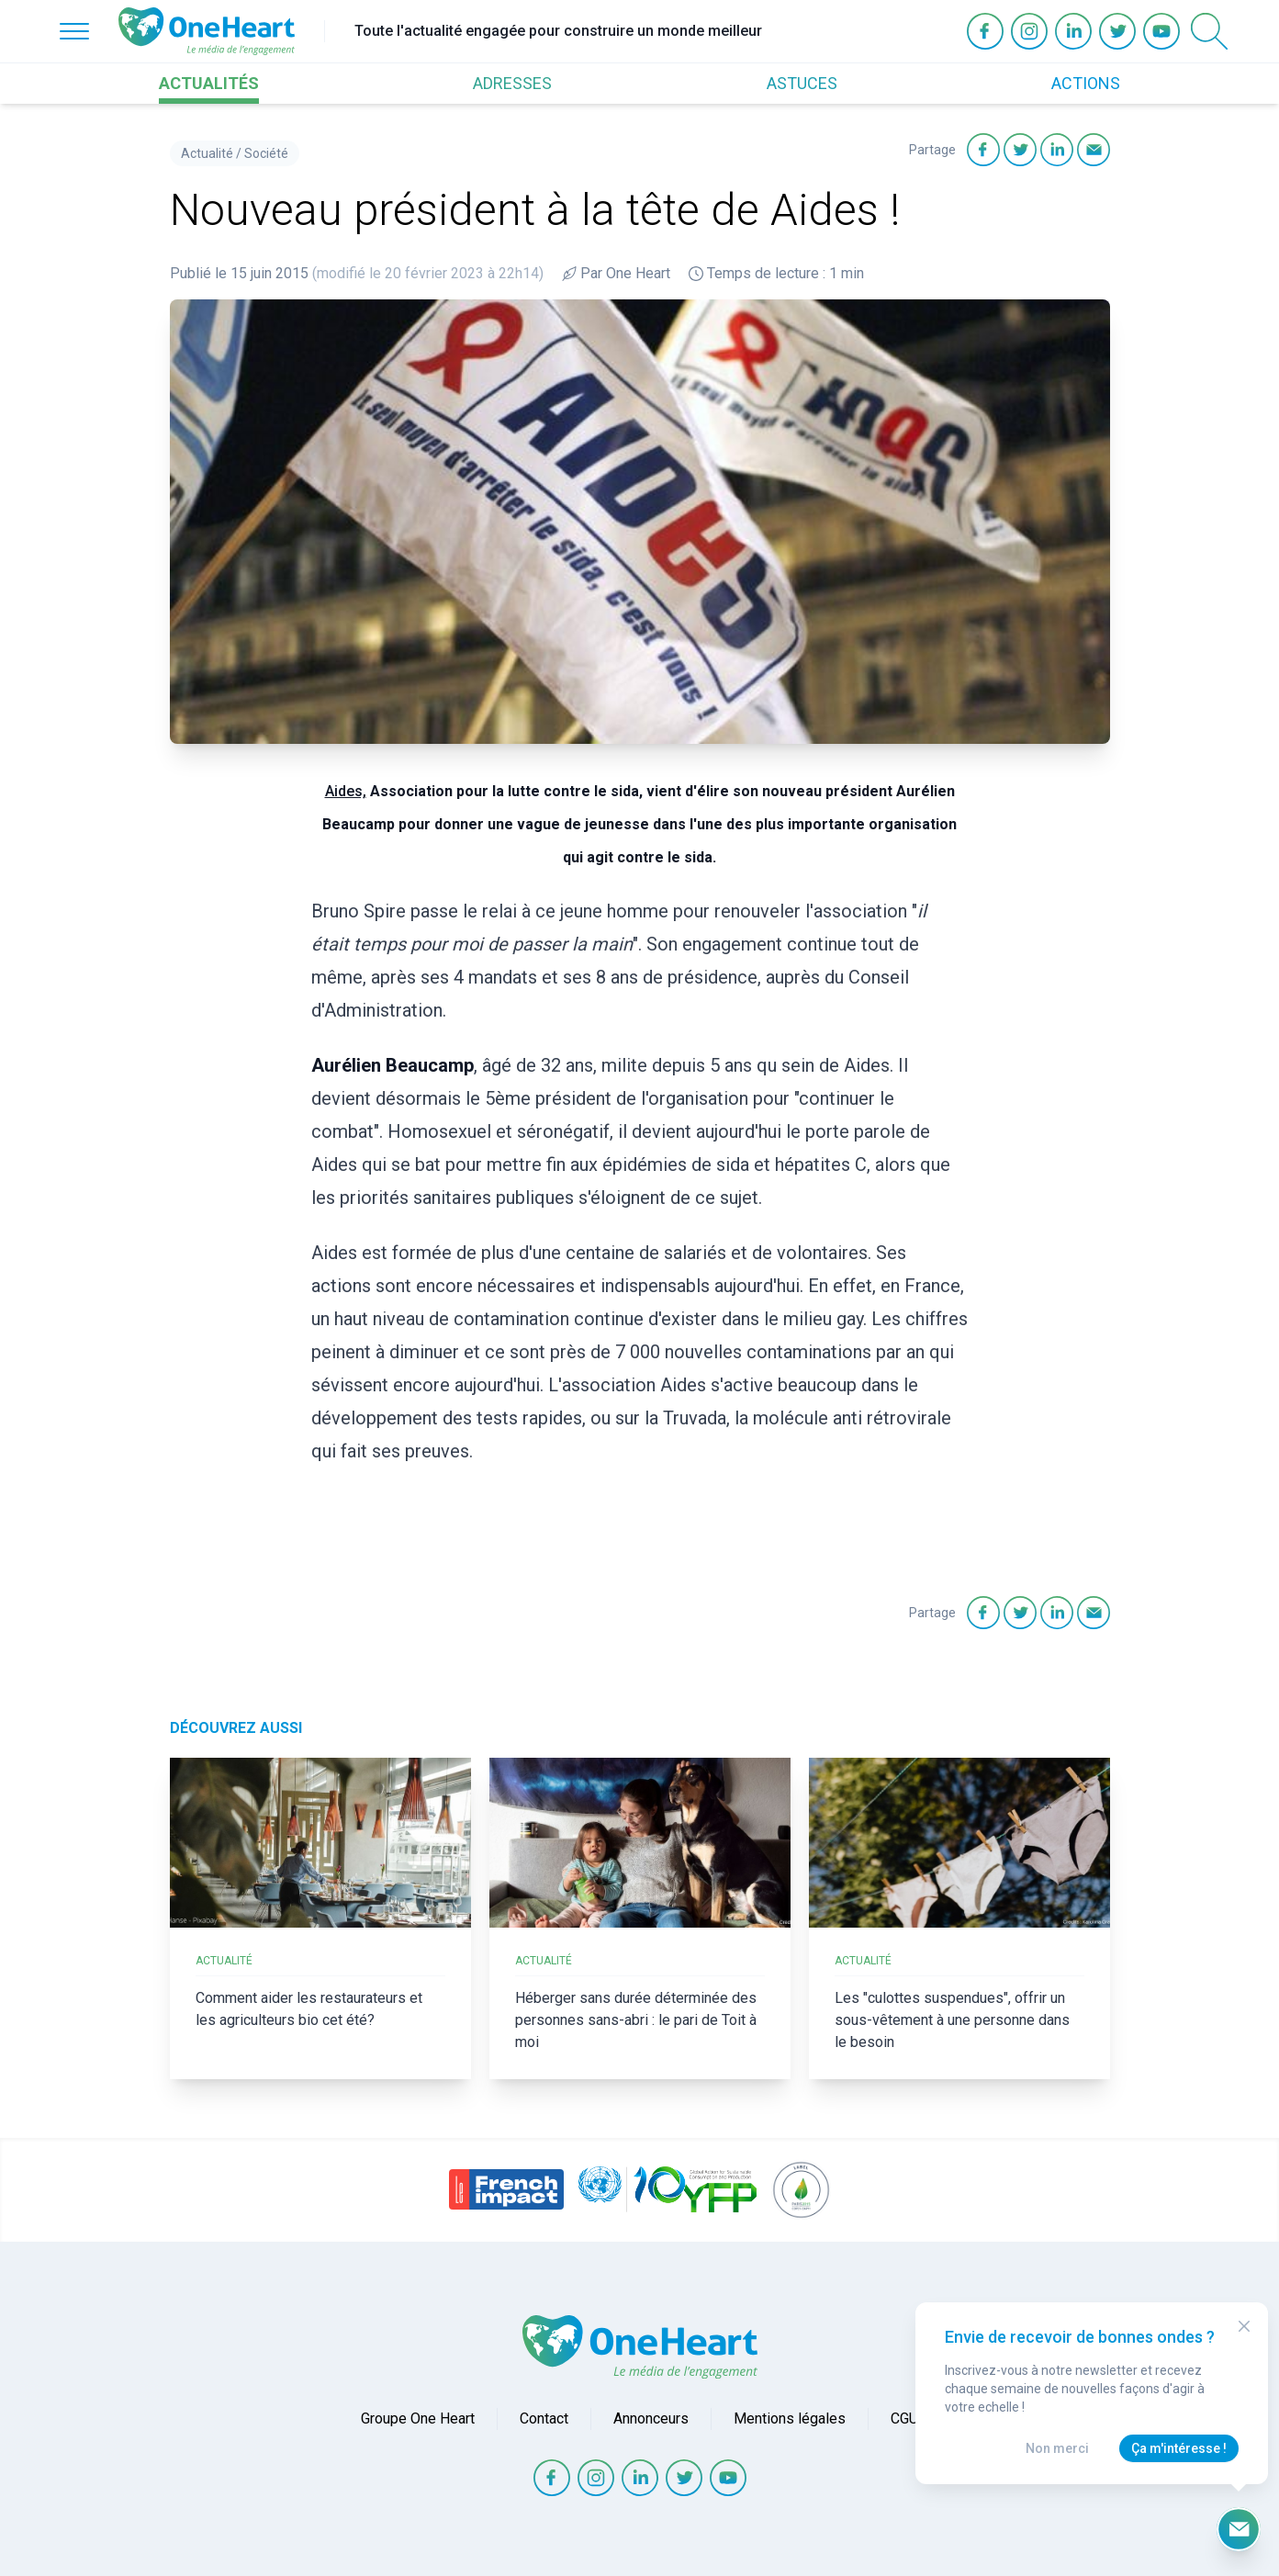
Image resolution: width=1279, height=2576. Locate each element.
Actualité (207, 153)
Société (266, 153)
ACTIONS (1085, 83)
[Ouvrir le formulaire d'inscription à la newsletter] (1239, 2529)
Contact (544, 2418)
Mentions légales (790, 2418)
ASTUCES (802, 83)
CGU (904, 2418)
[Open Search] (1209, 31)
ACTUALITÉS (209, 83)
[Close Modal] (1244, 2326)
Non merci (1057, 2448)
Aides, (345, 791)
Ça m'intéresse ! (1179, 2448)
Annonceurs (651, 2418)
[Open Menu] (74, 31)
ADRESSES (512, 83)
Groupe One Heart (418, 2418)
